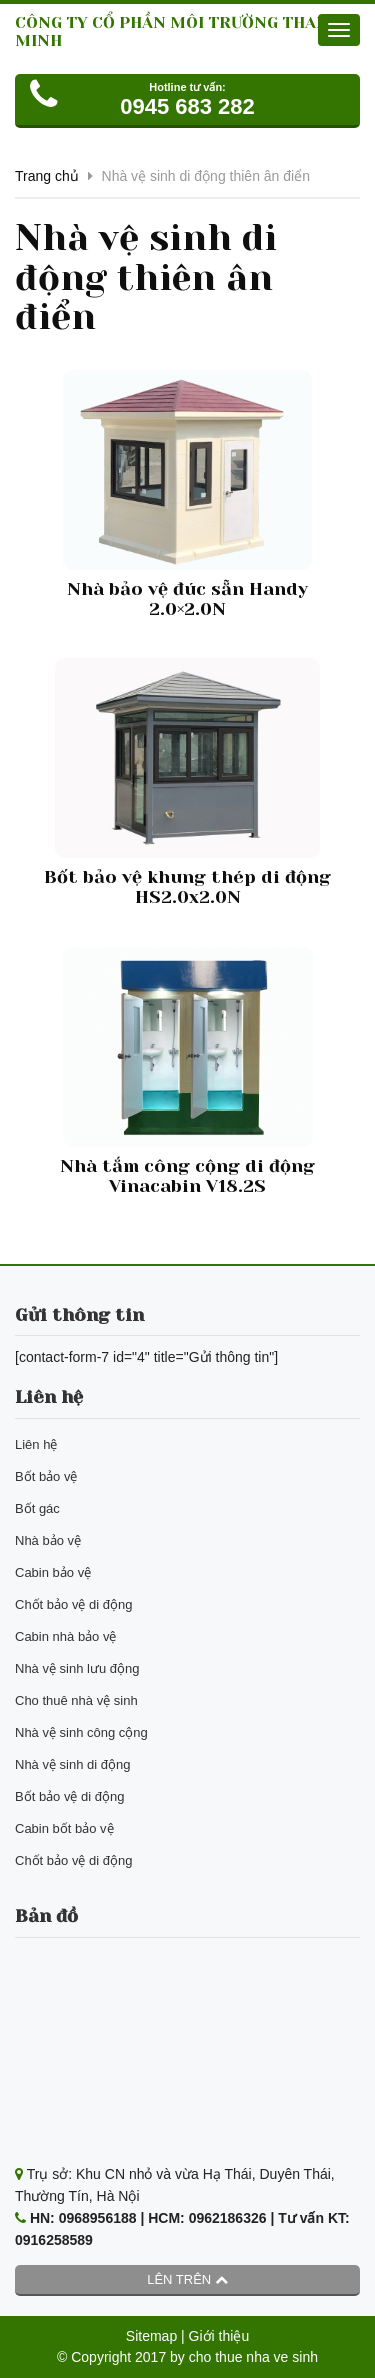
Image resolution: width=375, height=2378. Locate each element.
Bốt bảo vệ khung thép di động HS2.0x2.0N (187, 887)
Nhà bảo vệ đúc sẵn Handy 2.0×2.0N (187, 599)
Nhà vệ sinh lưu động (77, 1668)
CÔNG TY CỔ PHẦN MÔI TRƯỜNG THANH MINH (178, 31)
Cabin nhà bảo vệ (65, 1636)
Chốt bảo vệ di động (73, 1604)
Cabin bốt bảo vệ (64, 1828)
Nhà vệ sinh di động (72, 1764)
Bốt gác (37, 1508)
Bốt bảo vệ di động (70, 1796)
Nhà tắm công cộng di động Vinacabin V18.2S (187, 1176)
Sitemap (151, 2336)
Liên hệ (36, 1444)
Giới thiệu (219, 2336)
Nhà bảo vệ (48, 1540)
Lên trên (187, 2279)
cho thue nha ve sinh (253, 2357)
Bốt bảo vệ (46, 1476)
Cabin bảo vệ (53, 1572)
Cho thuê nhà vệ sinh (76, 1700)
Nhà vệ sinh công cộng (81, 1732)
